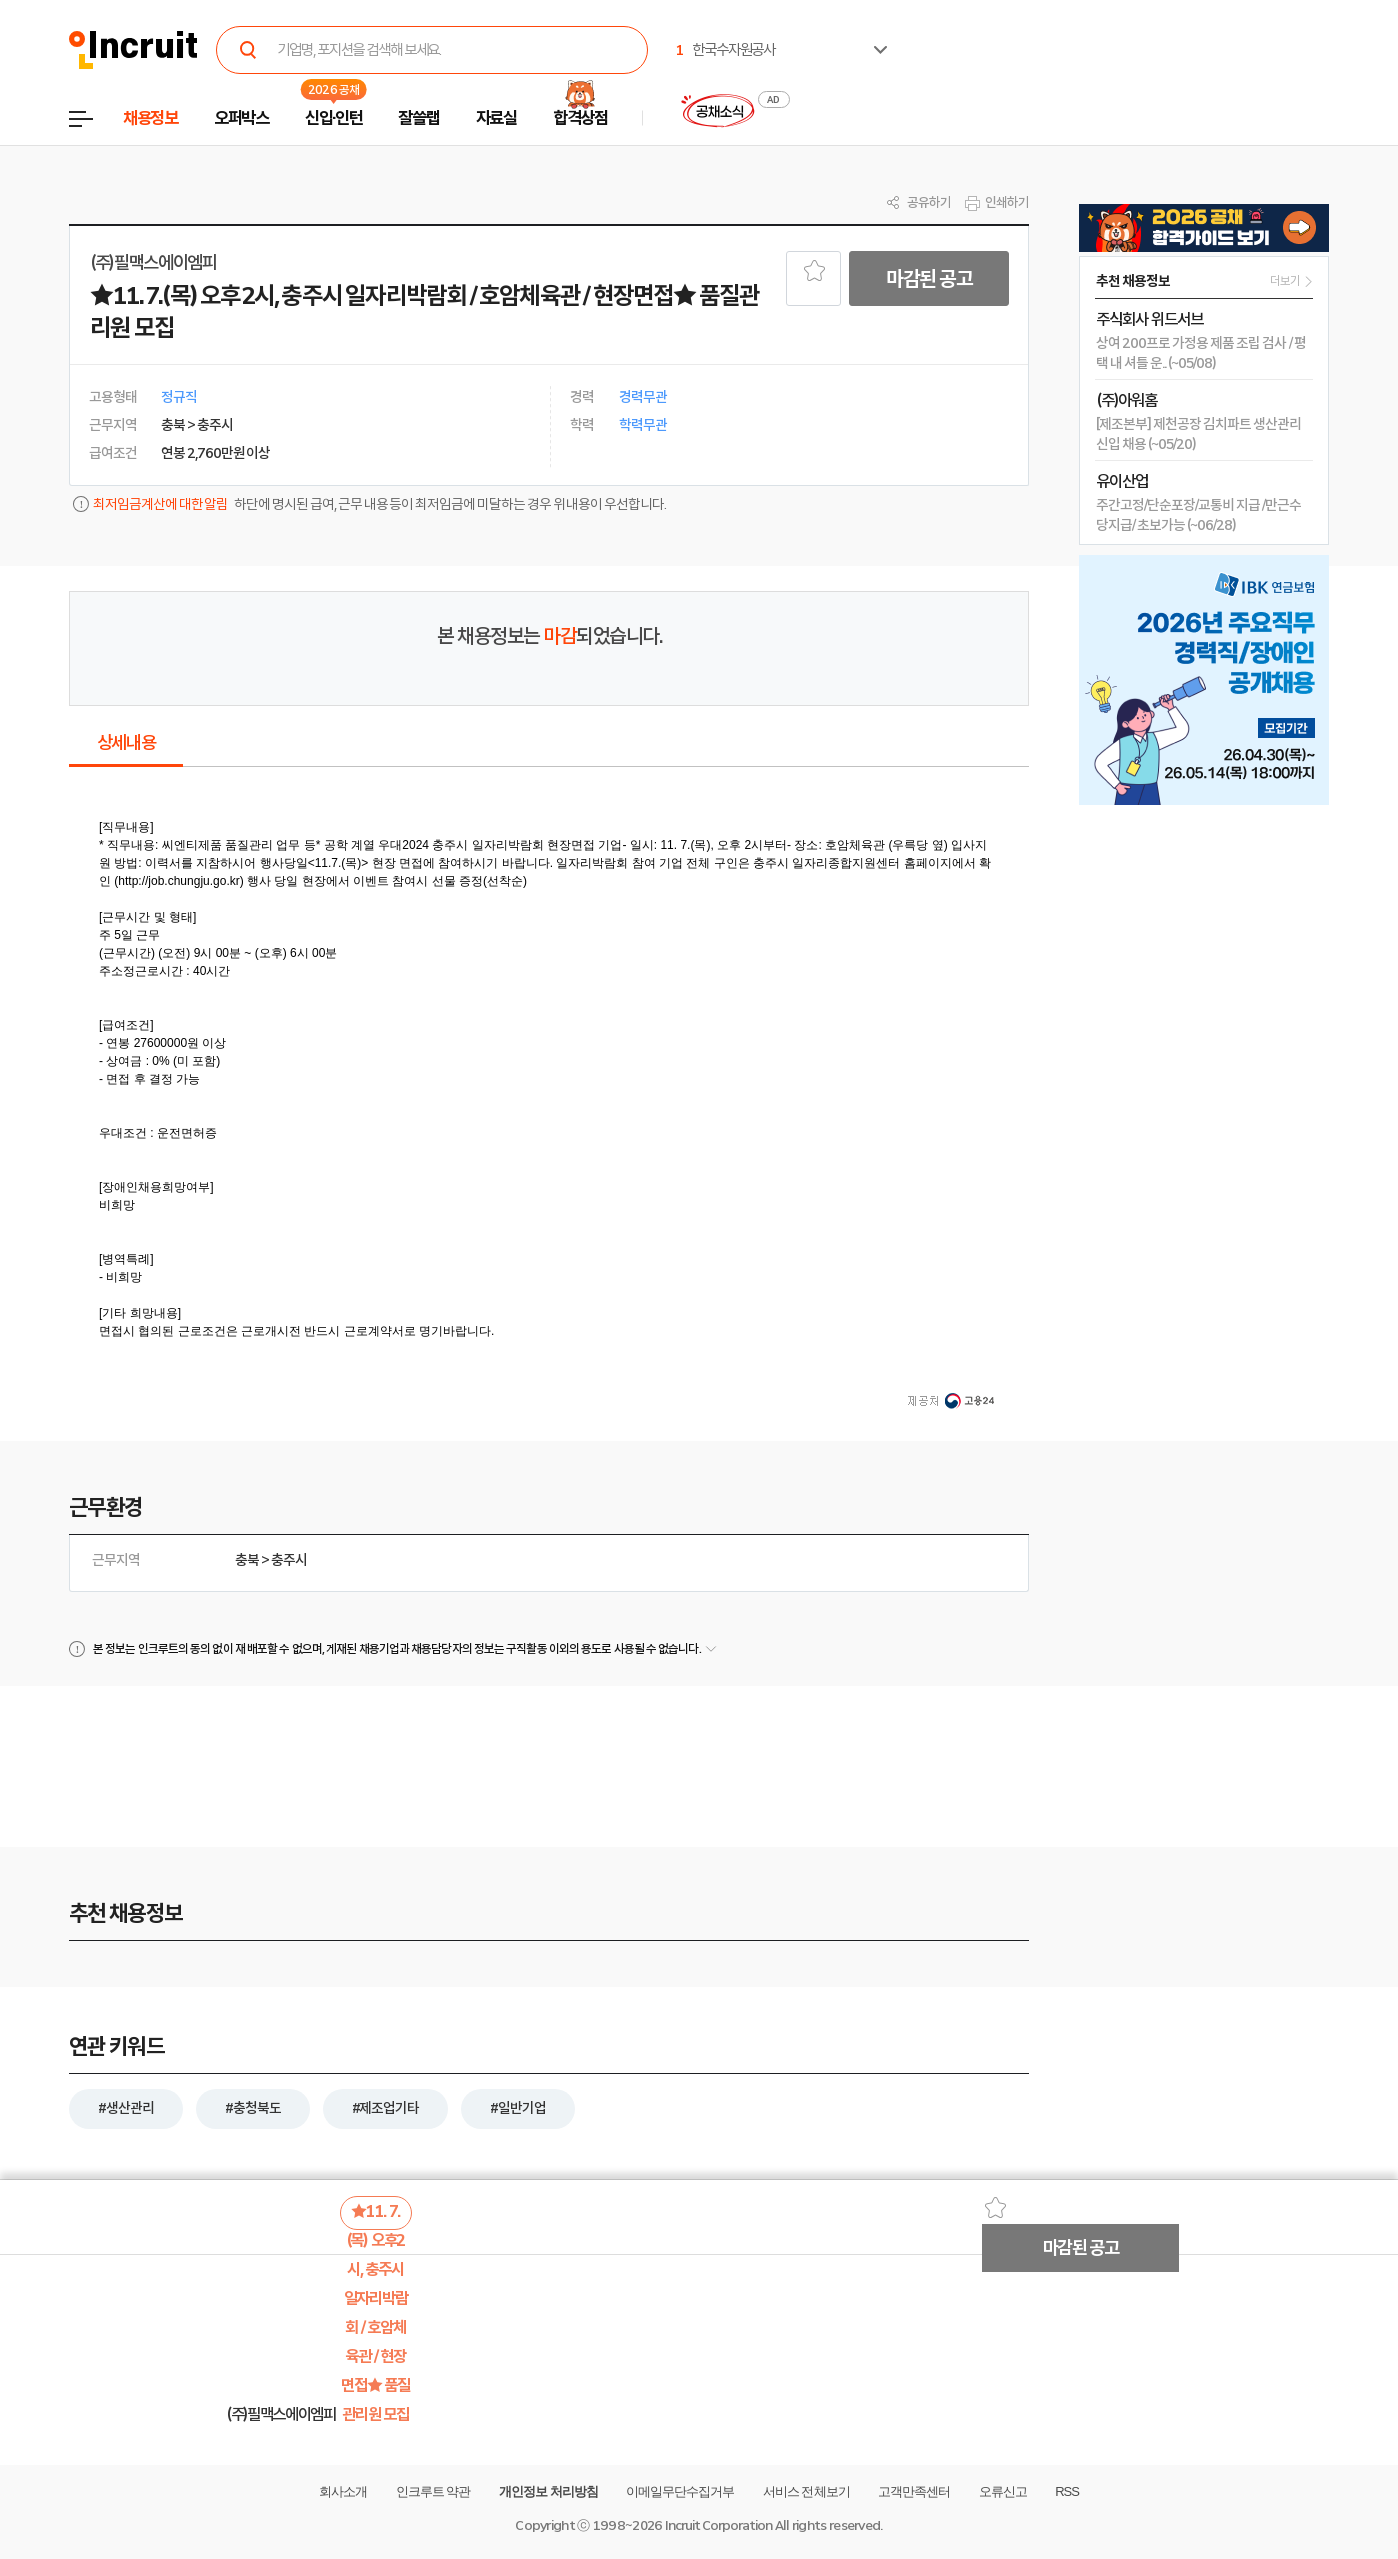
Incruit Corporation (718, 2525)
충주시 (289, 1560)
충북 (247, 1560)
